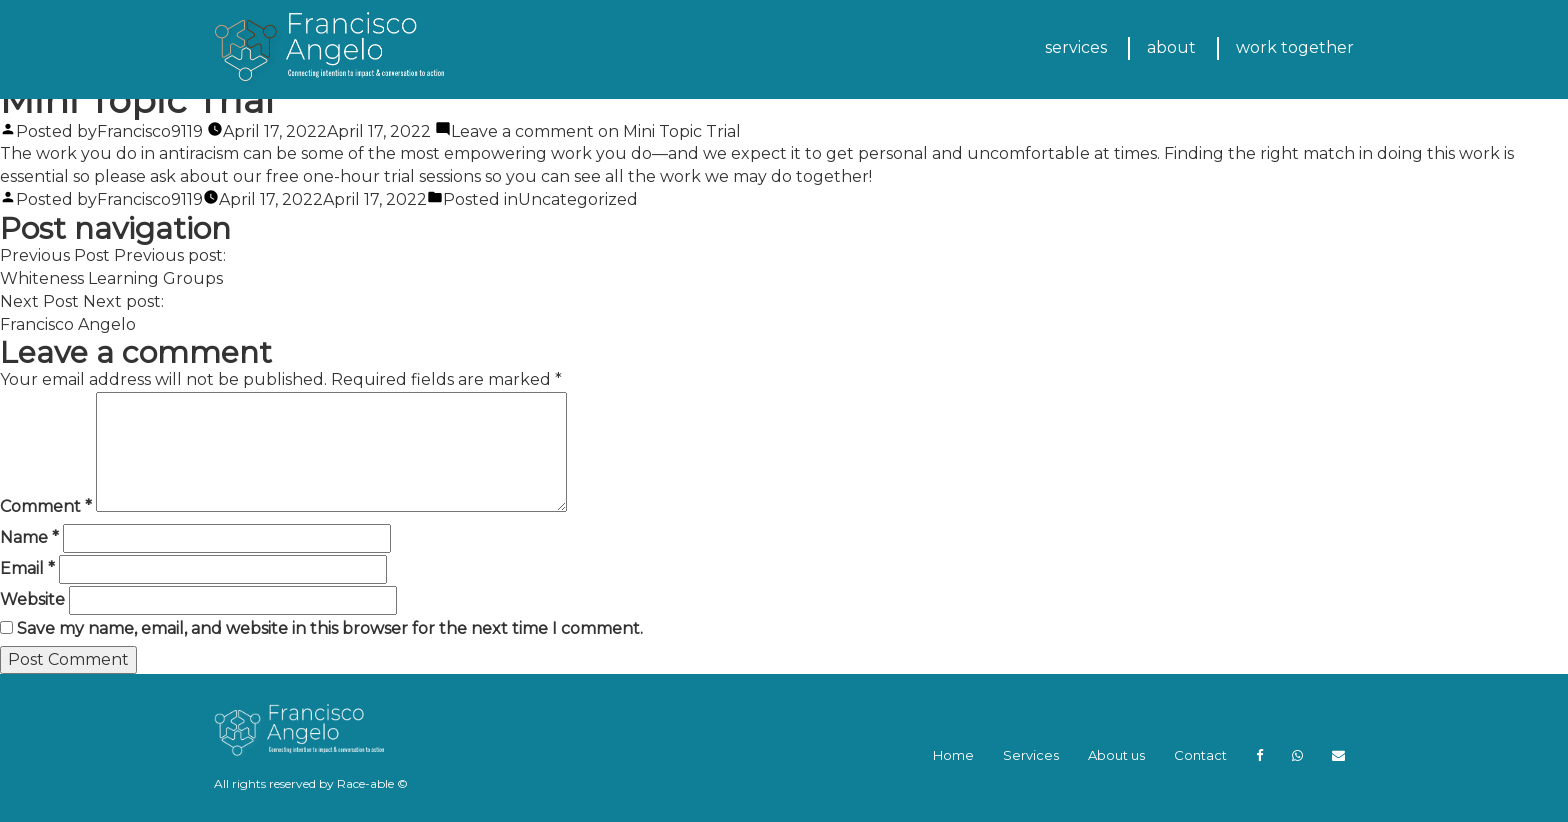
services (1076, 47)
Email (27, 568)
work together (1295, 47)
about (1171, 47)
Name (29, 537)
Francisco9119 (150, 131)
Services (1031, 755)
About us (1116, 755)
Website (32, 599)
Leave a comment (596, 131)
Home (953, 755)
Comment (46, 506)
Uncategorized (578, 199)
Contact (1200, 755)
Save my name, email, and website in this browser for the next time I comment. (330, 628)
